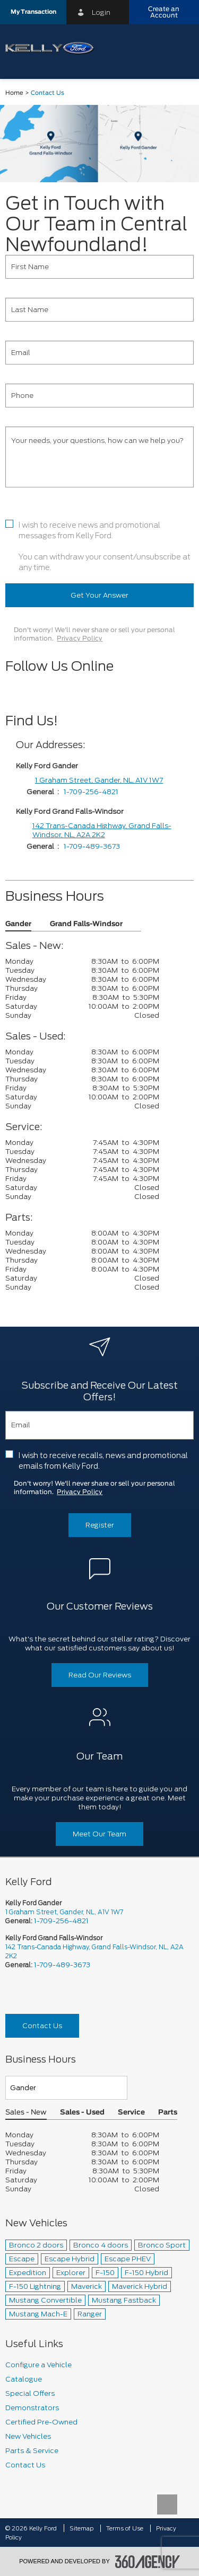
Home (14, 93)
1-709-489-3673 (92, 846)
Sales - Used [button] (82, 2112)
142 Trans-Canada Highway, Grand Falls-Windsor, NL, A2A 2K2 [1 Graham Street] (101, 830)
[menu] (180, 48)
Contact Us (42, 2026)
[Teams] (66, 2088)
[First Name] (99, 267)
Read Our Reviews (99, 1675)
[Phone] (99, 395)
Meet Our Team (99, 1834)
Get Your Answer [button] (99, 595)
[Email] (99, 353)
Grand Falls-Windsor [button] (86, 924)
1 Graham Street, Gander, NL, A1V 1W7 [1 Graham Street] (99, 780)
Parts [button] (167, 2112)
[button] (33, 12)
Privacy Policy (79, 638)
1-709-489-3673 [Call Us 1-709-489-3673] (62, 1965)
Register (99, 1525)
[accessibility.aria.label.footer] (147, 2561)
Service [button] (131, 2112)
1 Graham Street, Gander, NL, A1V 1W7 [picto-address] (64, 1912)
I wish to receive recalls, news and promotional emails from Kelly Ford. (103, 1460)
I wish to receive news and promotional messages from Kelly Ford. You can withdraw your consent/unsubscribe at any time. (105, 546)
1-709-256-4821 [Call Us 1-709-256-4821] (61, 1921)
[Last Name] (99, 310)
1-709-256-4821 (91, 792)
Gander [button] (18, 924)
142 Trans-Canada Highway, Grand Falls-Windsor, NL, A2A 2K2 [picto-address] (94, 1951)
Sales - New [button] (26, 2112)
